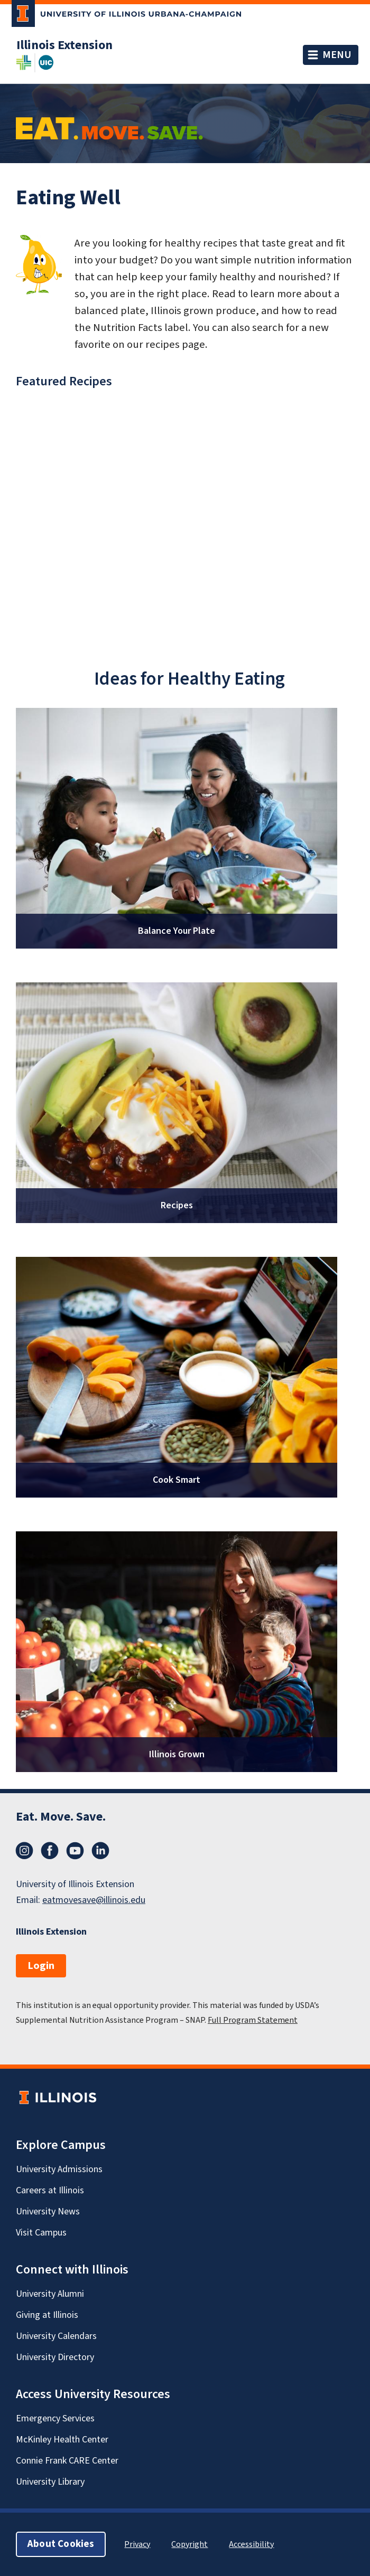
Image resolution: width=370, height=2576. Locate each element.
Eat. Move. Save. (61, 1816)
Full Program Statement (253, 2020)
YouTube (75, 1850)
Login (40, 1965)
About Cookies (60, 2544)
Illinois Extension (64, 45)
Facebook (49, 1850)
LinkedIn (100, 1850)
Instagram (24, 1850)
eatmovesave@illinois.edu (93, 1900)
